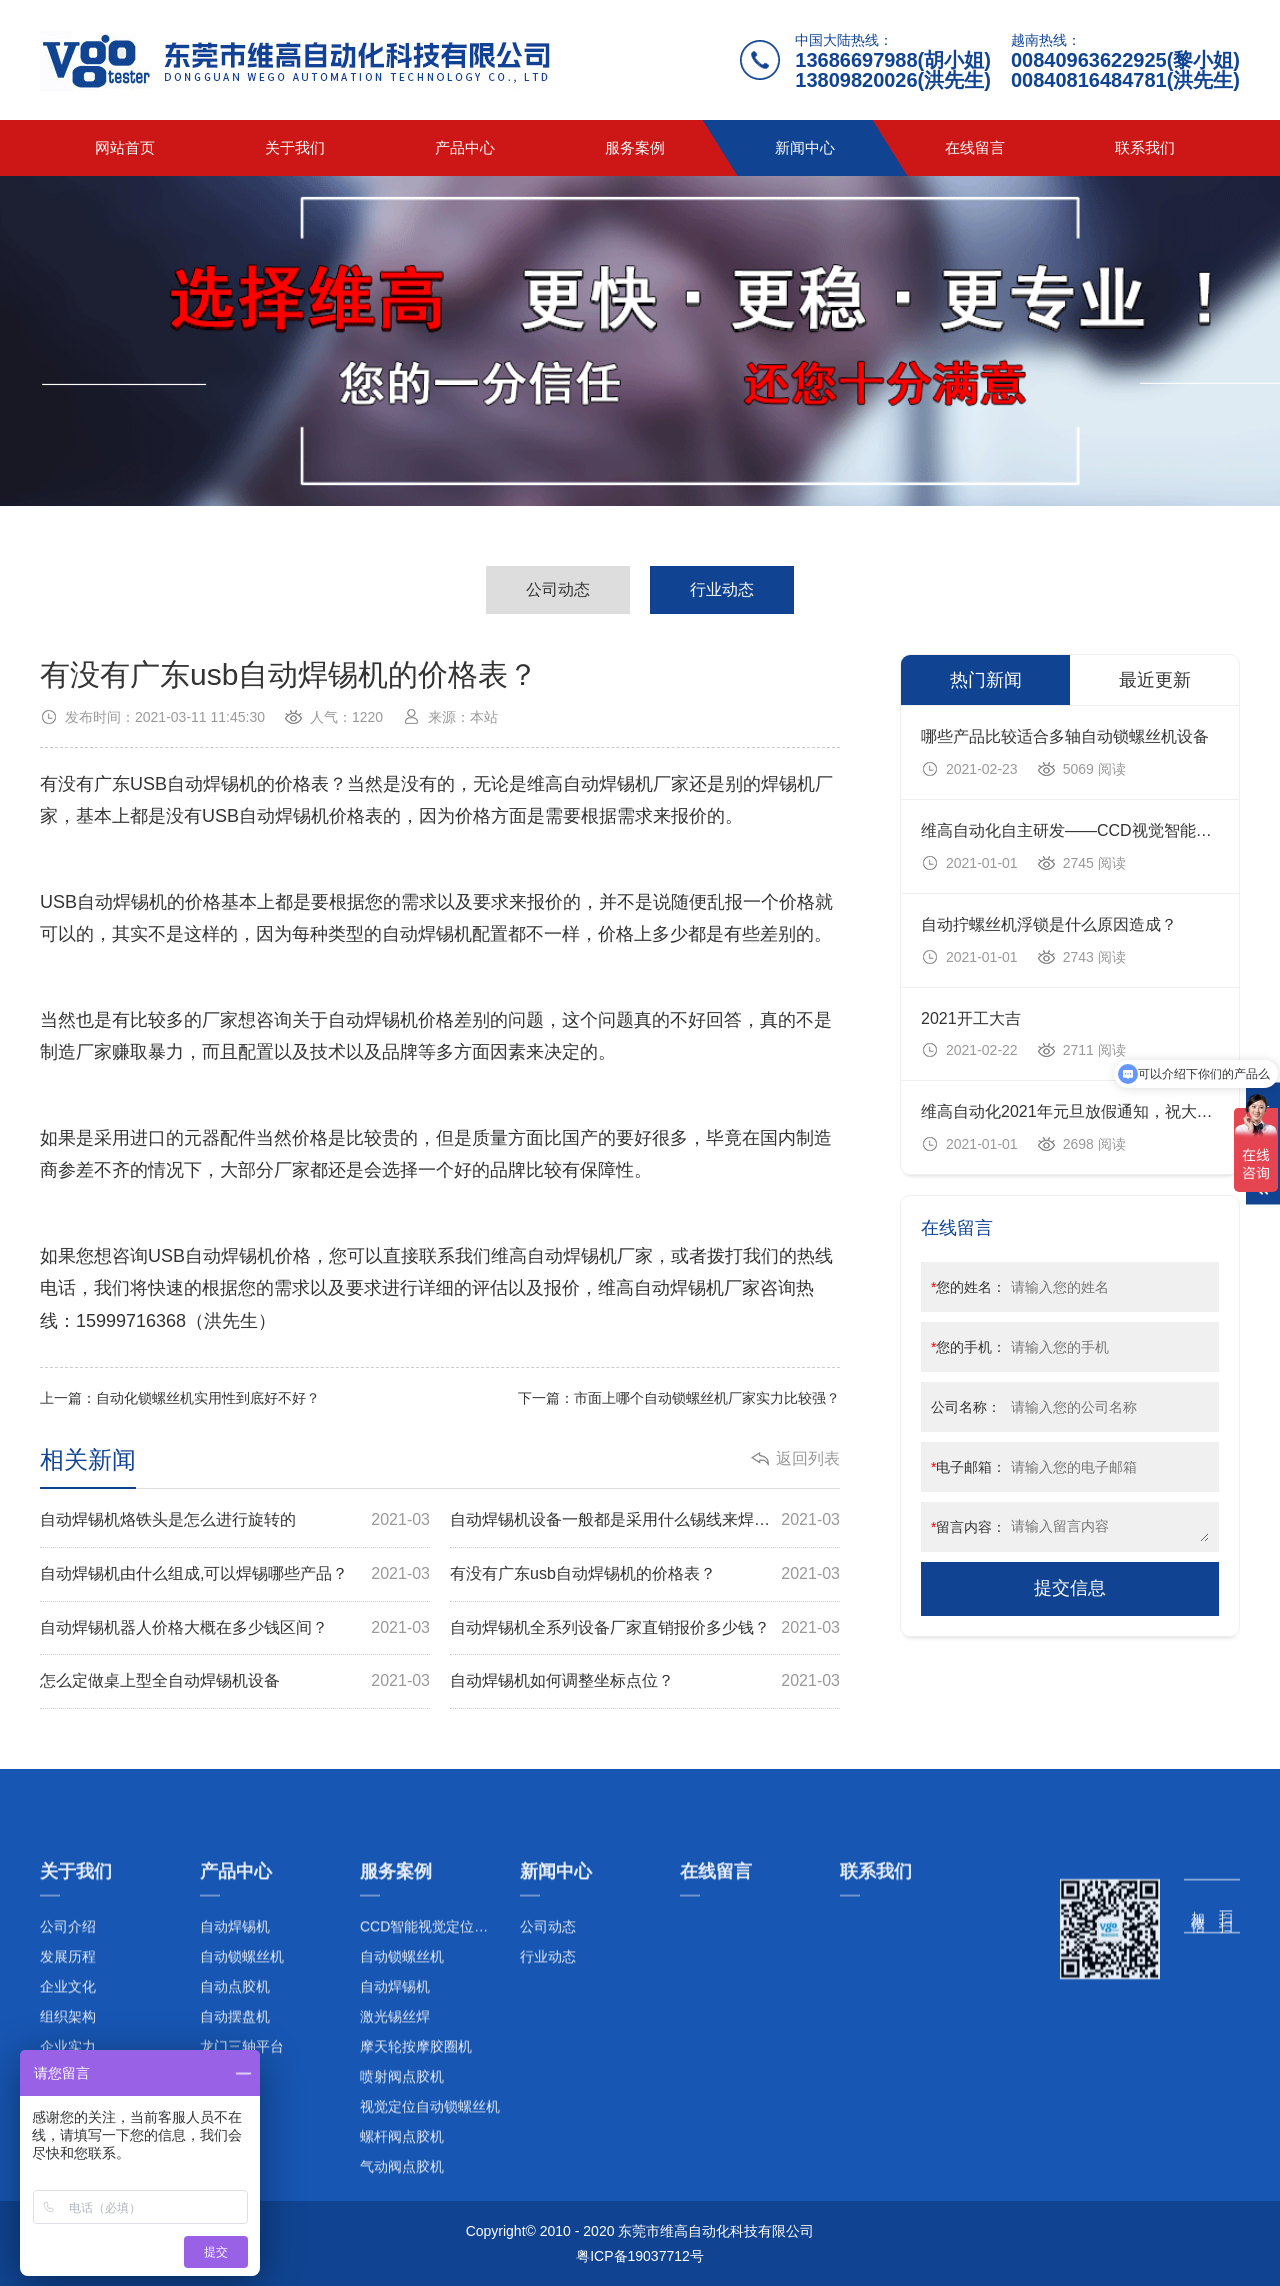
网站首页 (125, 147)
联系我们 (1145, 147)
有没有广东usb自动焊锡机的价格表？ (645, 1574)
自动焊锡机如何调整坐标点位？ (645, 1681)
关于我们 (295, 147)
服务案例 (635, 147)
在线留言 (975, 147)
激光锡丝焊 (395, 2225)
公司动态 (558, 589)
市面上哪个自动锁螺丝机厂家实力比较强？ (707, 1398)
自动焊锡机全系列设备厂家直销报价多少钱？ (645, 1628)
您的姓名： (968, 1287)
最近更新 (1155, 680)
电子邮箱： (968, 1467)
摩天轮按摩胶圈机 (416, 2255)
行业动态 (722, 589)
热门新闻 (986, 680)
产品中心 (465, 147)
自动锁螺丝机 (402, 2165)
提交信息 (1070, 1588)
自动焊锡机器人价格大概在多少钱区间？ (235, 1628)
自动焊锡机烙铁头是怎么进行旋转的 (235, 1520)
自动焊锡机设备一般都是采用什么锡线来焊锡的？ (645, 1520)
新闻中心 (805, 147)
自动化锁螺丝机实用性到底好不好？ (208, 1398)
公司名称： (966, 1407)
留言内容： (968, 1527)
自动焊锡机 (212, 784)
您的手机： (968, 1347)
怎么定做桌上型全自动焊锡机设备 (235, 1681)
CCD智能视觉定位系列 (431, 2135)
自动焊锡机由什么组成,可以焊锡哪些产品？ (235, 1574)
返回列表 (808, 1458)
